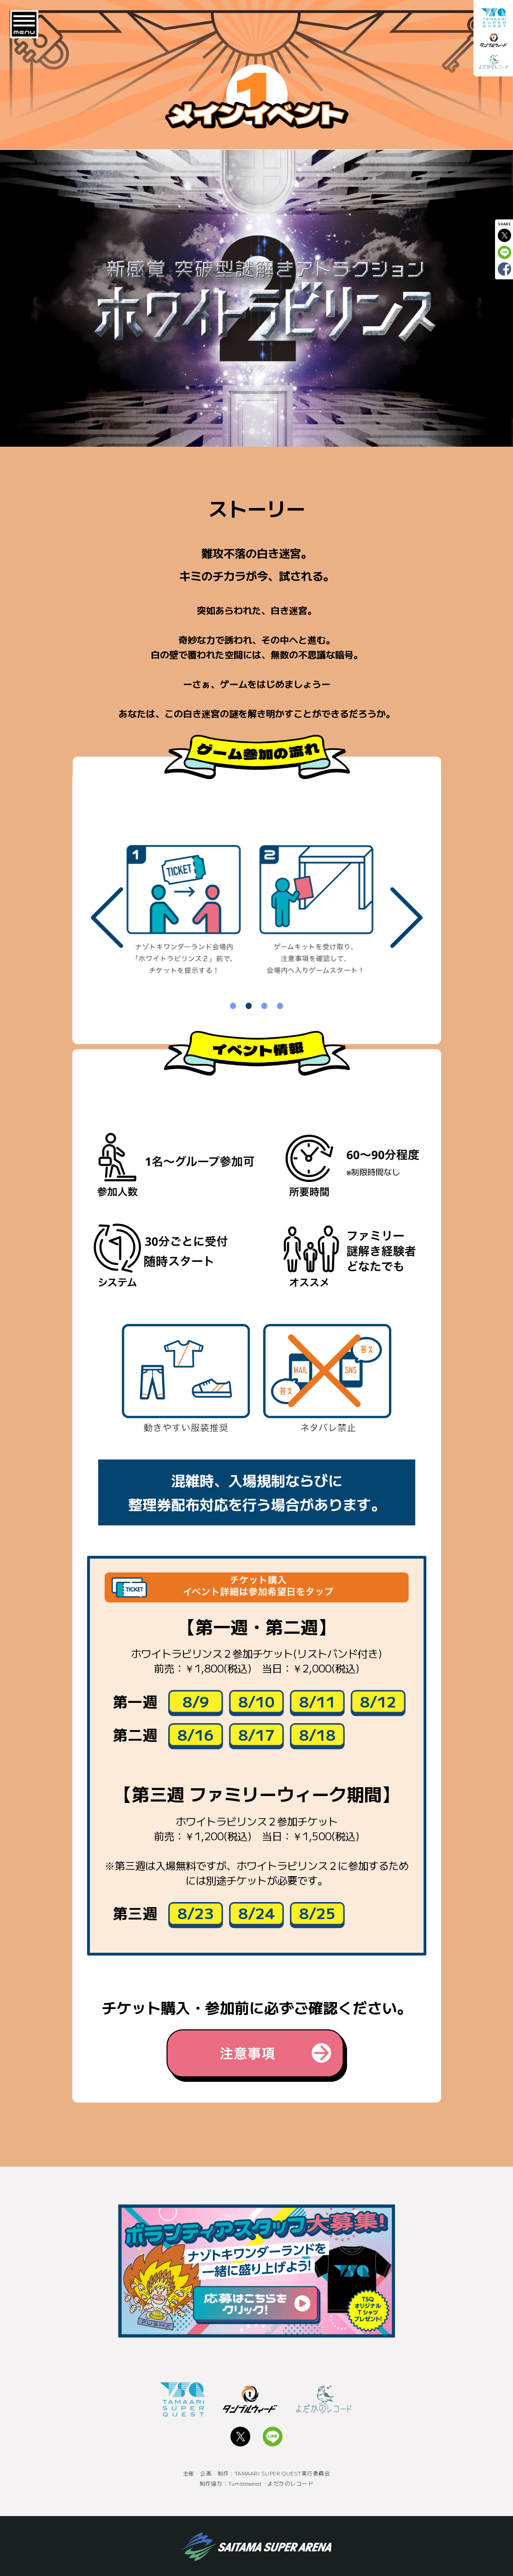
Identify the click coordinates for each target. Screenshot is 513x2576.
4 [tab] (280, 1001)
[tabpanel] (190, 916)
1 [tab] (233, 1001)
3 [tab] (264, 1001)
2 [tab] (249, 1001)
